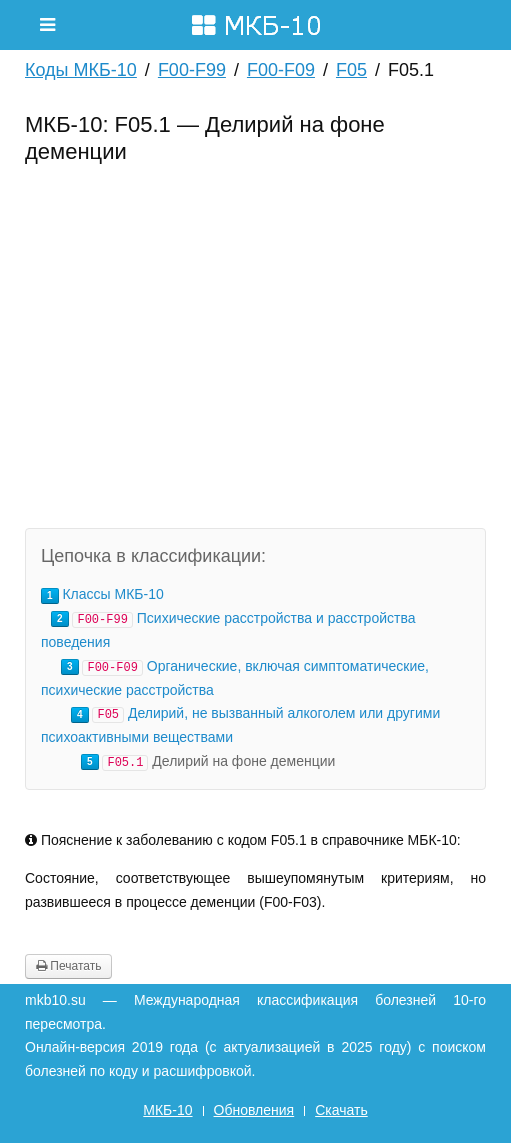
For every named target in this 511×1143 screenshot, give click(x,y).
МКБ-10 (167, 1110)
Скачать (341, 1110)
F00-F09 (281, 70)
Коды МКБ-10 (81, 70)
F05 (351, 70)
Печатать (68, 966)
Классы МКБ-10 (112, 594)
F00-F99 (192, 70)
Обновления (254, 1110)
